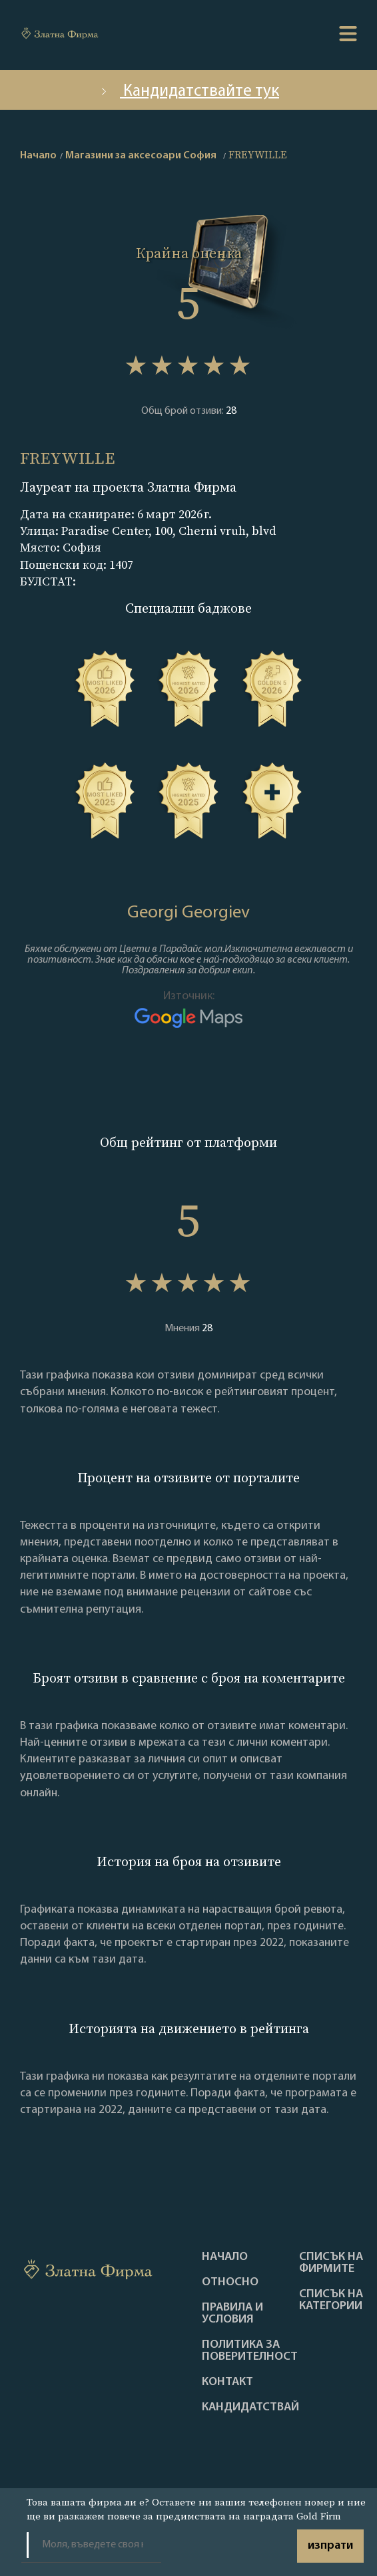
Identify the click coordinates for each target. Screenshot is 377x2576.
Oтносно (230, 2283)
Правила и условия (232, 2314)
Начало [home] (38, 155)
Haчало (225, 2257)
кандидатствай (250, 2408)
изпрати (330, 2545)
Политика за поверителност (250, 2351)
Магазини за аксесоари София (140, 155)
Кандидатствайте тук (188, 91)
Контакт (227, 2382)
